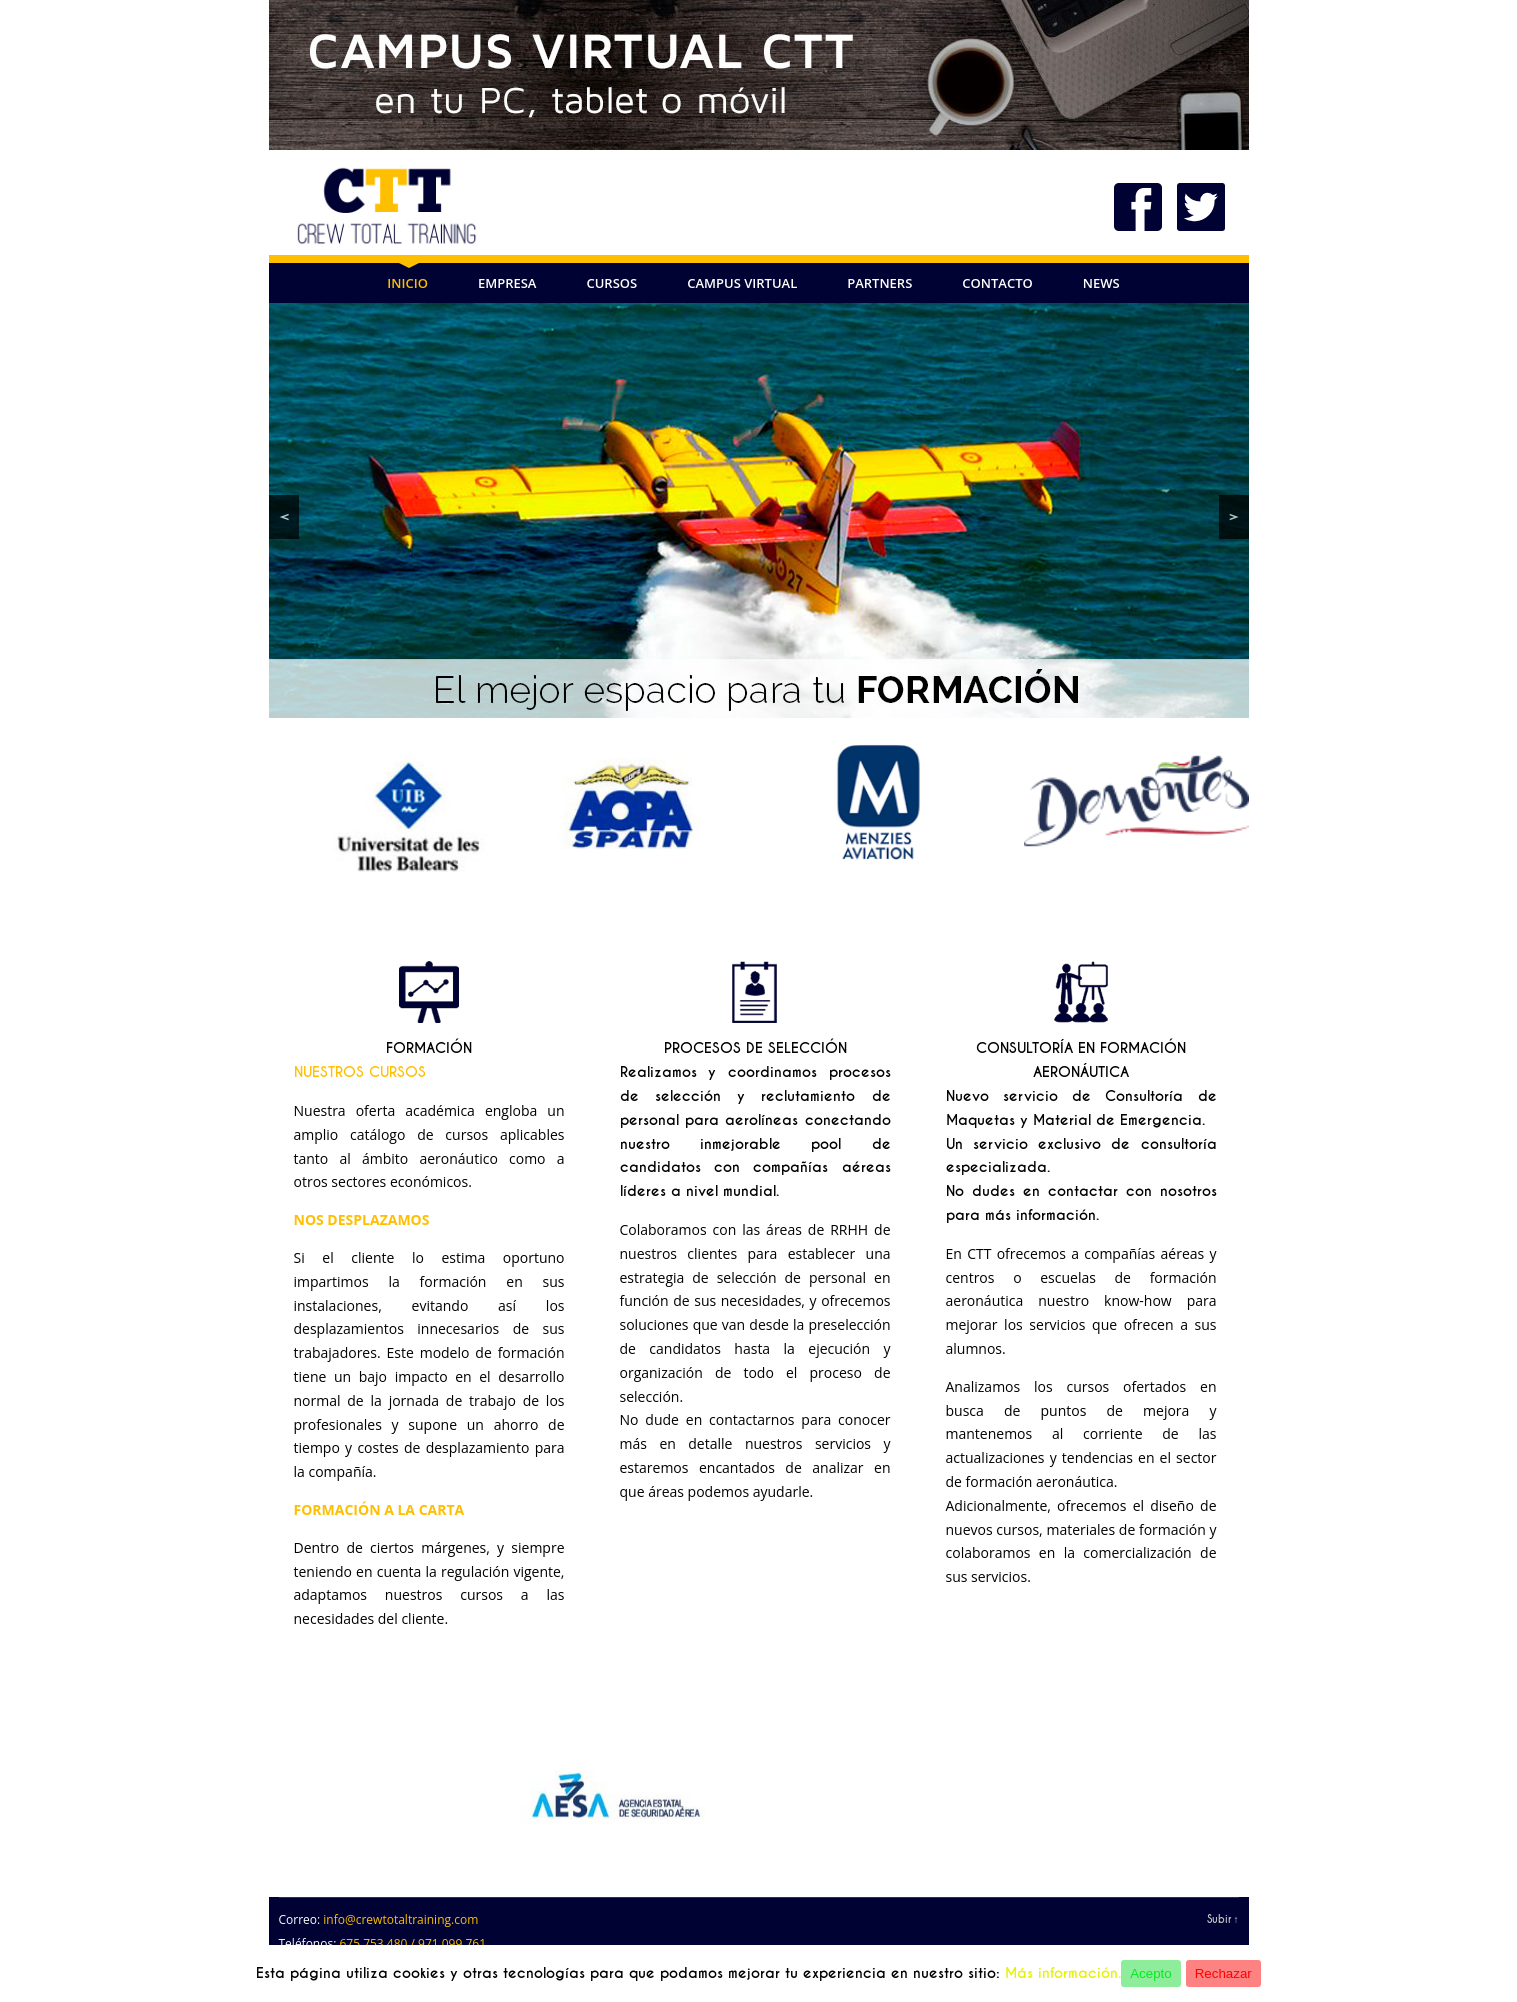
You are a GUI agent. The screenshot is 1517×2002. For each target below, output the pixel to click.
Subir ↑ (1223, 1919)
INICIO (407, 283)
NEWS (1101, 283)
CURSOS (611, 283)
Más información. (1063, 1973)
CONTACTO (997, 283)
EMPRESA (507, 283)
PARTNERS (879, 283)
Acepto (1151, 1973)
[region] (759, 510)
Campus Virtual (742, 283)
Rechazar (1223, 1973)
